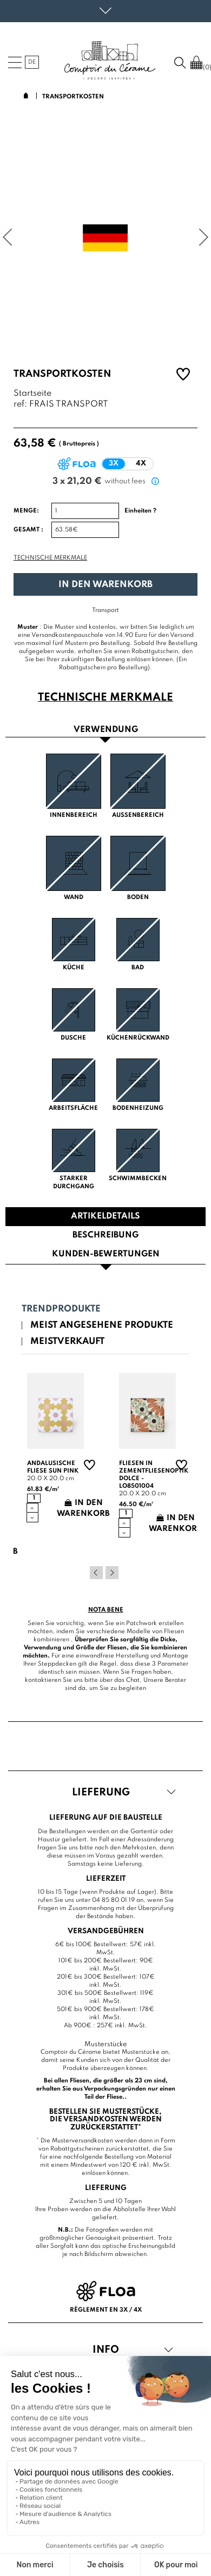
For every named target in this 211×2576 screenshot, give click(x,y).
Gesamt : (28, 530)
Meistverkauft (67, 1341)
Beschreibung (105, 1235)
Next (112, 1572)
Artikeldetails (105, 1216)
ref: (20, 405)
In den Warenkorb (105, 584)
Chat (133, 1680)
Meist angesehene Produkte (101, 1325)
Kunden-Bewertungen (106, 1254)
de (32, 62)
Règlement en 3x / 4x (106, 2310)
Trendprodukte (61, 1309)
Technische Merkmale (50, 558)
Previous (96, 1572)
